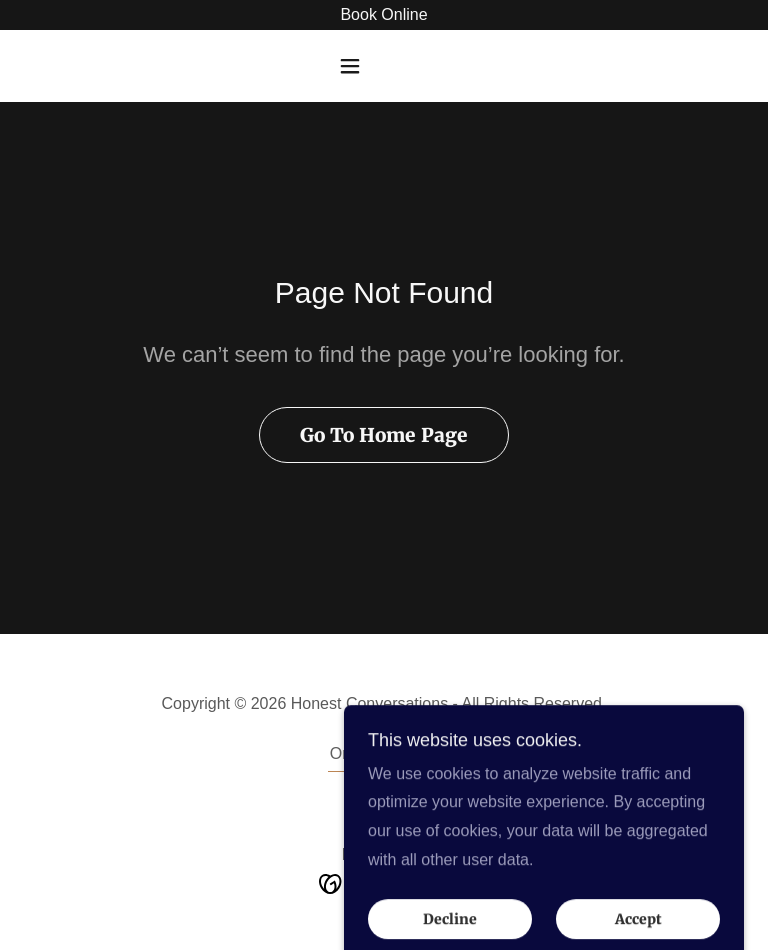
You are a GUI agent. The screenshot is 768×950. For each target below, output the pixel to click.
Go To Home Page (384, 435)
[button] (384, 66)
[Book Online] (384, 15)
